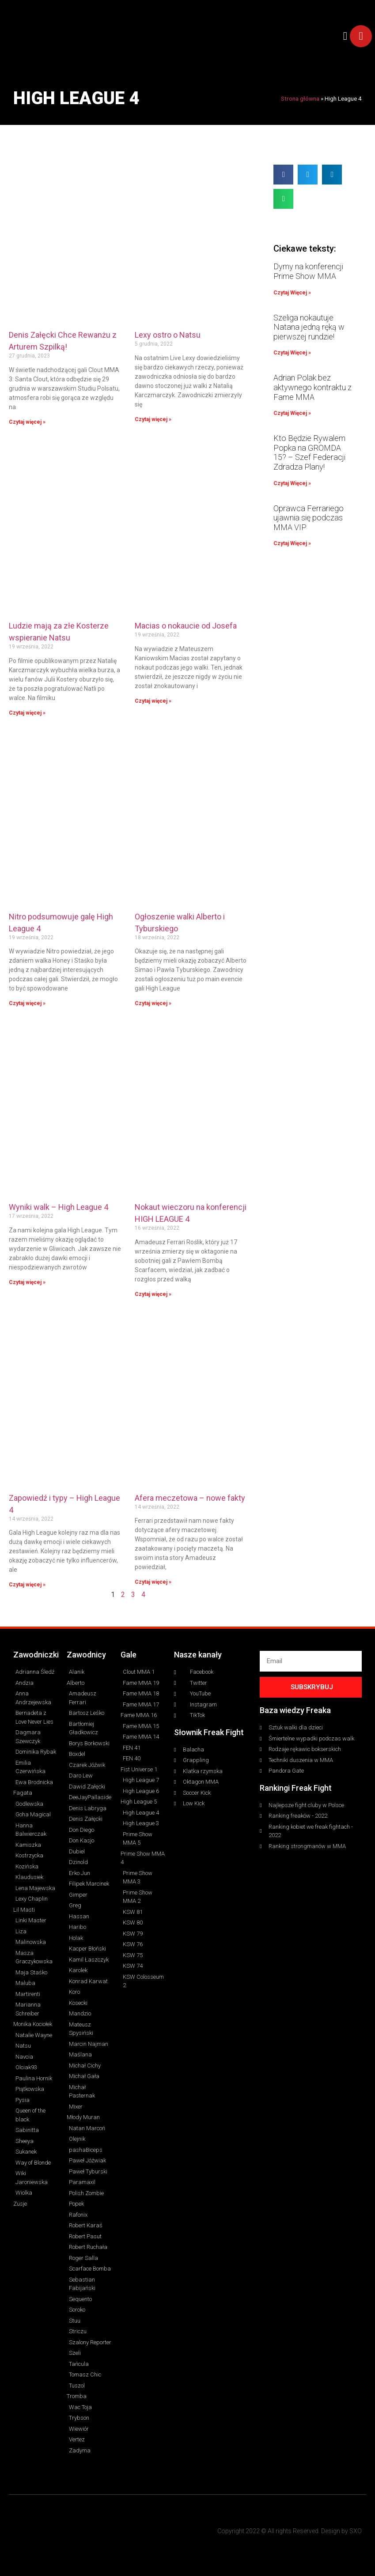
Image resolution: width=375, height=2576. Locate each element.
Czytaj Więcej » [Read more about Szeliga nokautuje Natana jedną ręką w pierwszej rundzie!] (292, 353)
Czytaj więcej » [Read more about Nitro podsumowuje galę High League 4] (27, 1003)
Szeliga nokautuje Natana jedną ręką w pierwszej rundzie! (309, 327)
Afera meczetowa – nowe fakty (190, 1498)
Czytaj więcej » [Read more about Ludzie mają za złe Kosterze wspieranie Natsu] (27, 713)
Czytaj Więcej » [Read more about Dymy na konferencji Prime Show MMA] (292, 293)
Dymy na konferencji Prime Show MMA (308, 271)
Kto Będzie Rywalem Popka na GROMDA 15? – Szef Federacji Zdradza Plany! (309, 452)
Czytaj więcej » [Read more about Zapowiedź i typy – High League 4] (27, 1585)
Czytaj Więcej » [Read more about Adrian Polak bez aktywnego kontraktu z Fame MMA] (292, 413)
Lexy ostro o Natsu (168, 334)
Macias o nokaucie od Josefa (186, 625)
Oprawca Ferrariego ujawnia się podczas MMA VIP (308, 518)
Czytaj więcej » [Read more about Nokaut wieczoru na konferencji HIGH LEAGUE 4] (153, 1294)
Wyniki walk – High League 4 (58, 1207)
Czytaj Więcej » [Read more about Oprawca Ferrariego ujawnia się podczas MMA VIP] (292, 543)
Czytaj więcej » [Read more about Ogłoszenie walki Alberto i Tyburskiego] (153, 1003)
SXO (355, 2531)
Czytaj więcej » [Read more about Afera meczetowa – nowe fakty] (153, 1582)
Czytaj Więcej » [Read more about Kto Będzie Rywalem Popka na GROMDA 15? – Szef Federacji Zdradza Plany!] (292, 483)
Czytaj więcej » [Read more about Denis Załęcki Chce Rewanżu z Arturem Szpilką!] (27, 422)
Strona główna (300, 98)
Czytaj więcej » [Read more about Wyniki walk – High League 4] (27, 1282)
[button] (345, 36)
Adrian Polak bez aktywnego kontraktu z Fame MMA (312, 387)
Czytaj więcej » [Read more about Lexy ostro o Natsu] (153, 419)
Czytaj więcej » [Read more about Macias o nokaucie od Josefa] (153, 701)
